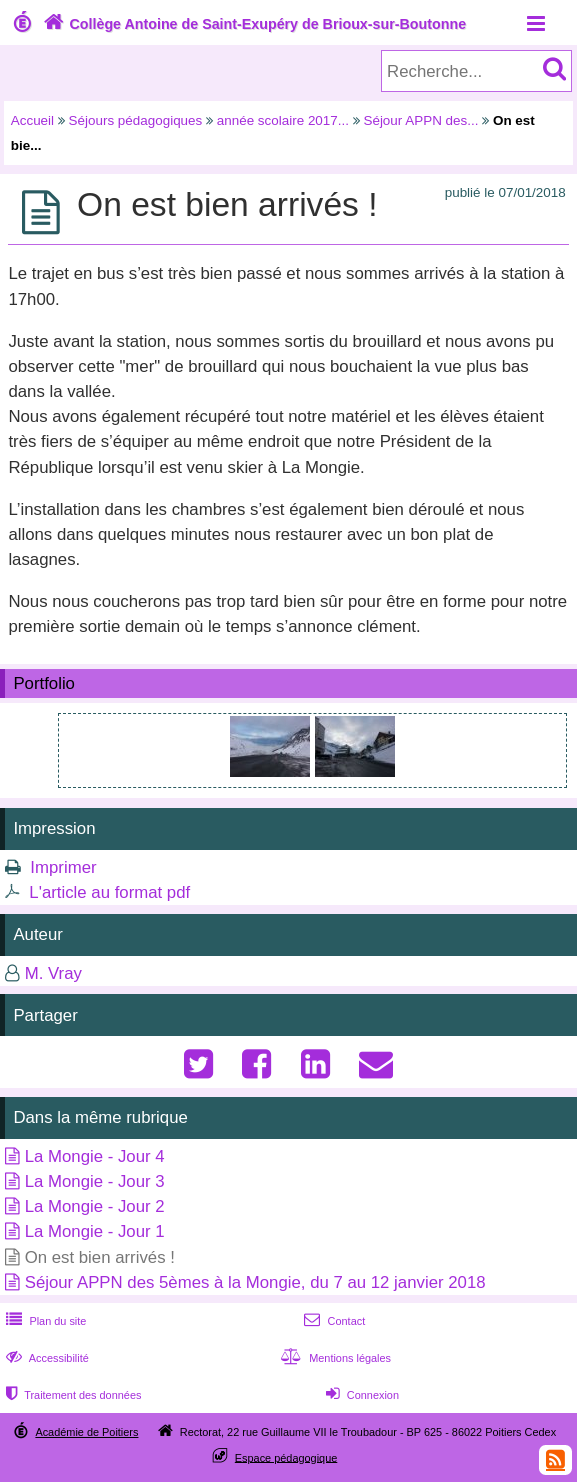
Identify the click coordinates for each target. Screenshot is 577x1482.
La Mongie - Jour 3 (95, 1181)
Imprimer (63, 867)
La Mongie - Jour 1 (95, 1231)
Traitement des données (71, 1395)
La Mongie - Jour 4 (95, 1156)
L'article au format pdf (109, 892)
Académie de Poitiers (86, 1432)
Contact (332, 1321)
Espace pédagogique (286, 1457)
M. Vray (53, 973)
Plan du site (44, 1321)
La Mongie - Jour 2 (95, 1206)
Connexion (360, 1395)
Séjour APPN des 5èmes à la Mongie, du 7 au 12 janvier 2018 (255, 1282)
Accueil (32, 120)
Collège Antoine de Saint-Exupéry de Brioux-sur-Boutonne (252, 24)
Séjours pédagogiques (136, 120)
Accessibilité (45, 1358)
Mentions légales (334, 1358)
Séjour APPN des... (420, 120)
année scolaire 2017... (283, 120)
